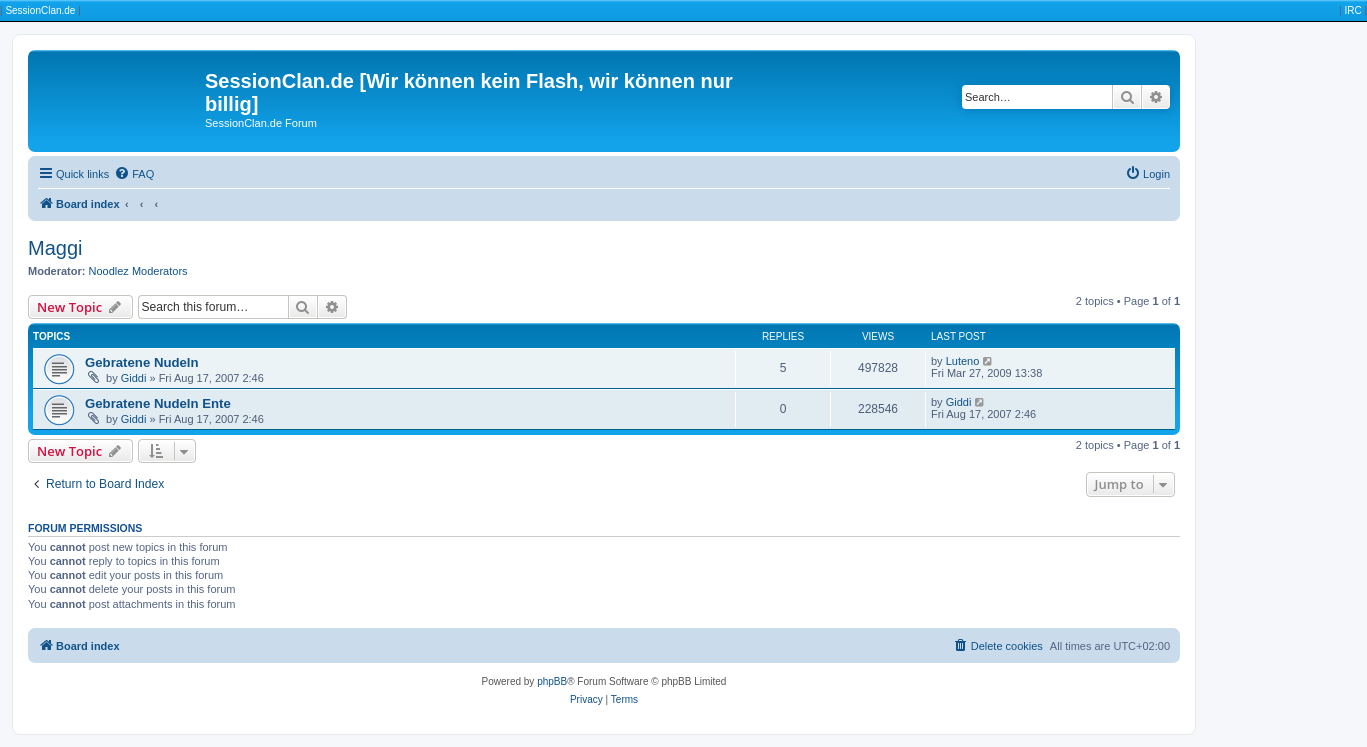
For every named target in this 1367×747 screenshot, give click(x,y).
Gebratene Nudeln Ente (158, 403)
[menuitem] (134, 174)
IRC (1352, 10)
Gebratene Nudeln (142, 362)
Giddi (134, 378)
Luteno (963, 361)
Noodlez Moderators (138, 271)
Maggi (55, 248)
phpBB (552, 681)
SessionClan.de (40, 10)
